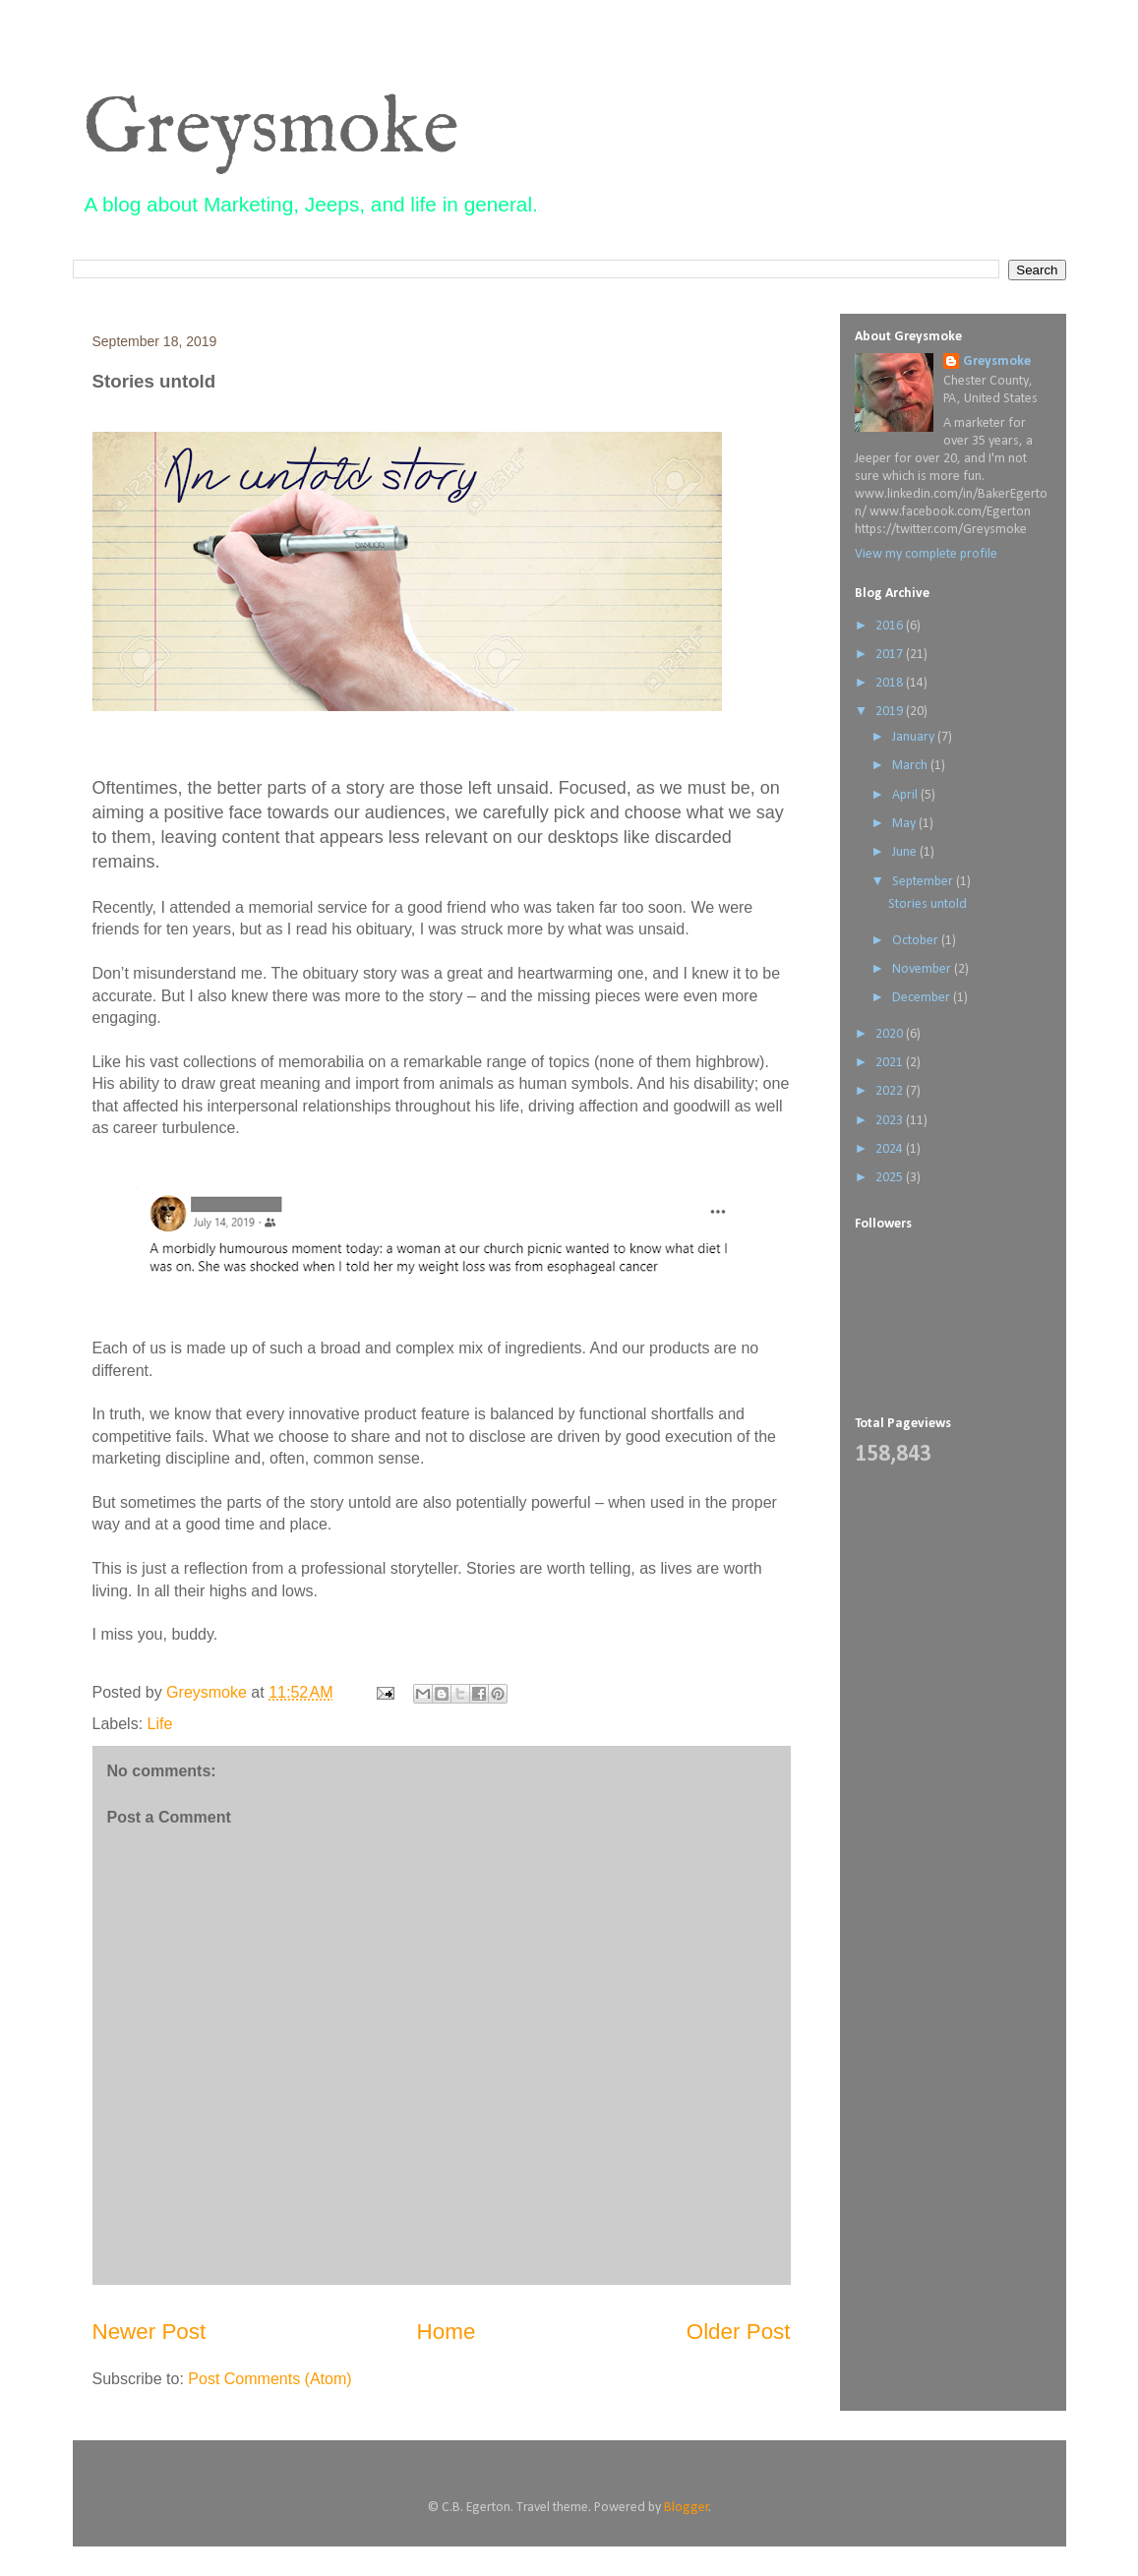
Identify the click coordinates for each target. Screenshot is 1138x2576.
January (914, 737)
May (905, 823)
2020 (890, 1034)
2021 (890, 1062)
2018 (890, 683)
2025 (890, 1177)
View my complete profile (926, 554)
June (906, 852)
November (923, 969)
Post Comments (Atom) (269, 2378)
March (911, 765)
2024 (890, 1149)
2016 (890, 626)
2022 (890, 1091)
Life (160, 1723)
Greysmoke (271, 130)
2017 (890, 654)
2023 (890, 1120)
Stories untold (927, 904)
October (916, 940)
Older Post (739, 2331)
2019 (890, 711)
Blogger (686, 2507)
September (924, 881)
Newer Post (149, 2331)
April (906, 795)
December (922, 997)
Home (446, 2331)
